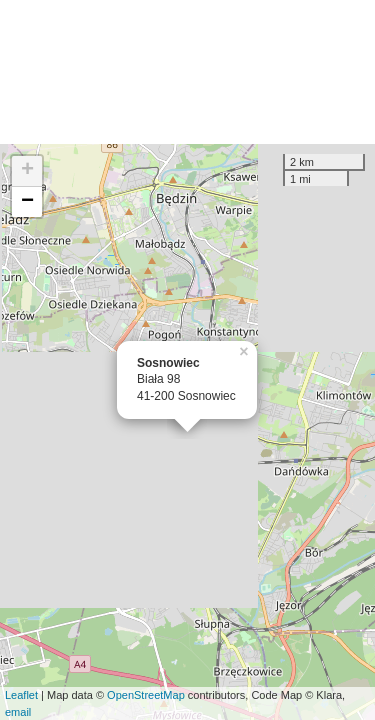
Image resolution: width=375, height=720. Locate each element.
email (18, 712)
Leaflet (21, 695)
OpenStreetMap (146, 695)
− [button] (27, 202)
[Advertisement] (187, 72)
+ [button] (27, 171)
